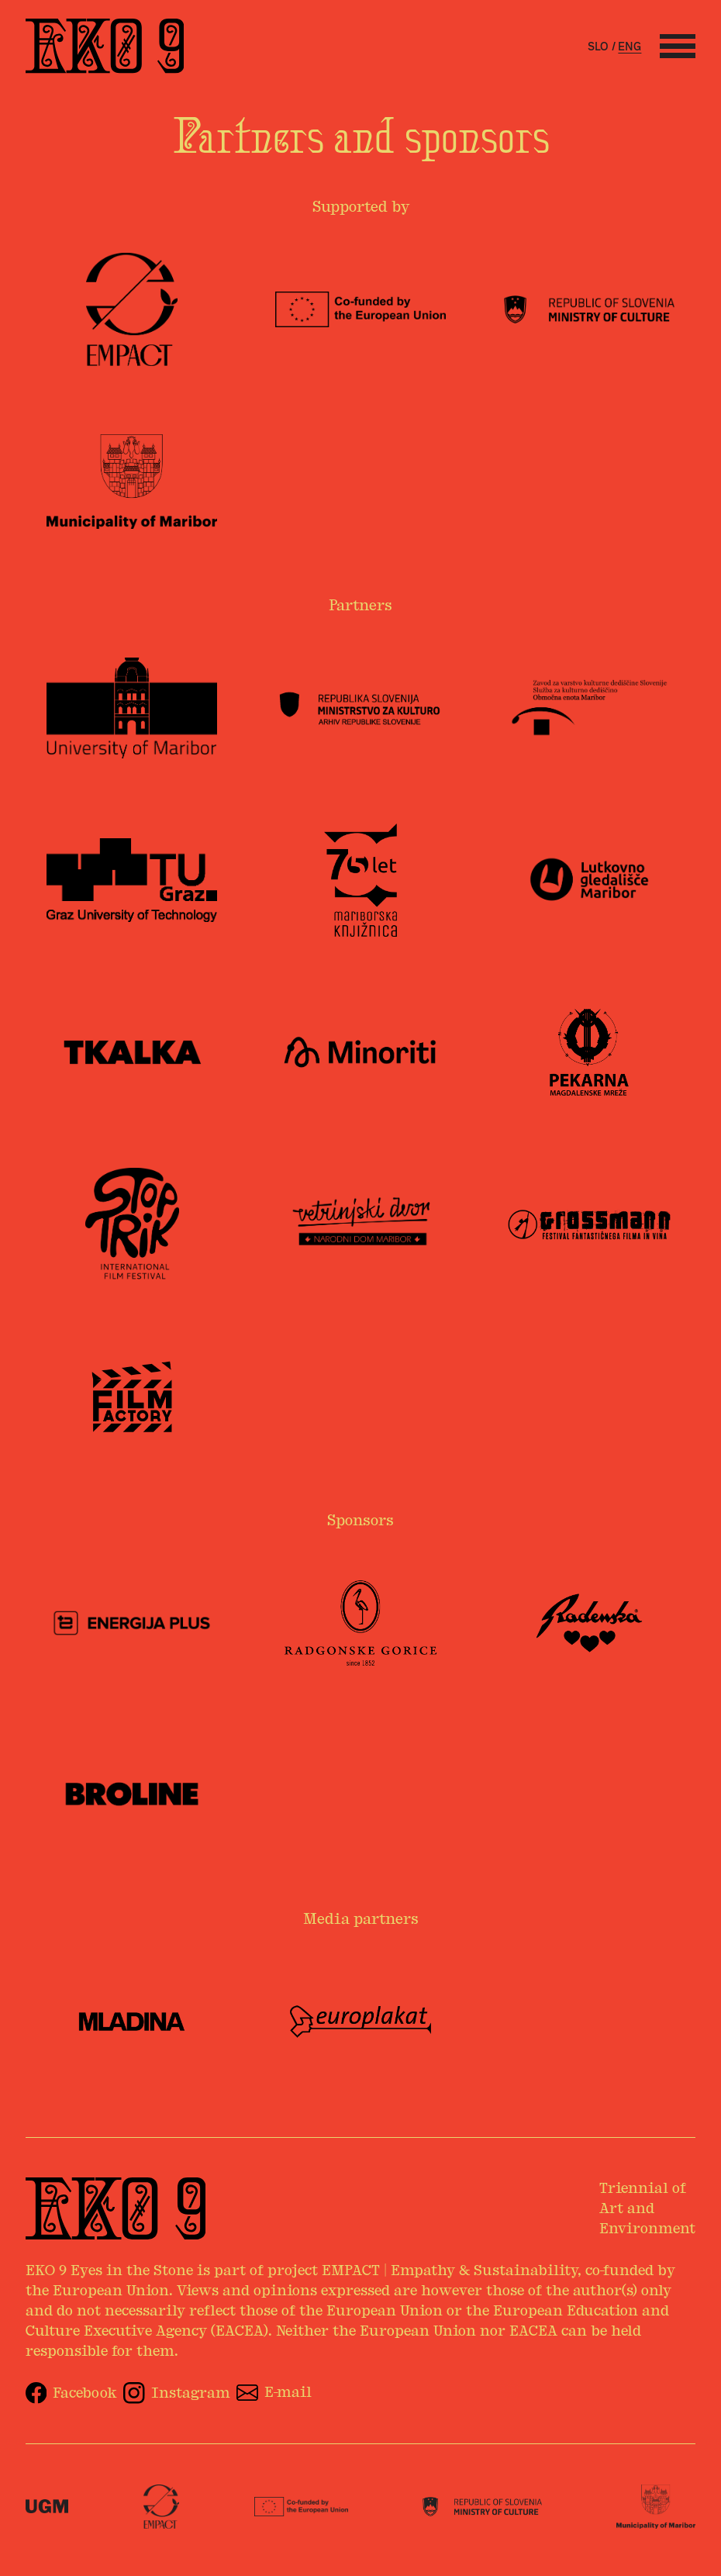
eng (629, 47)
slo (598, 47)
